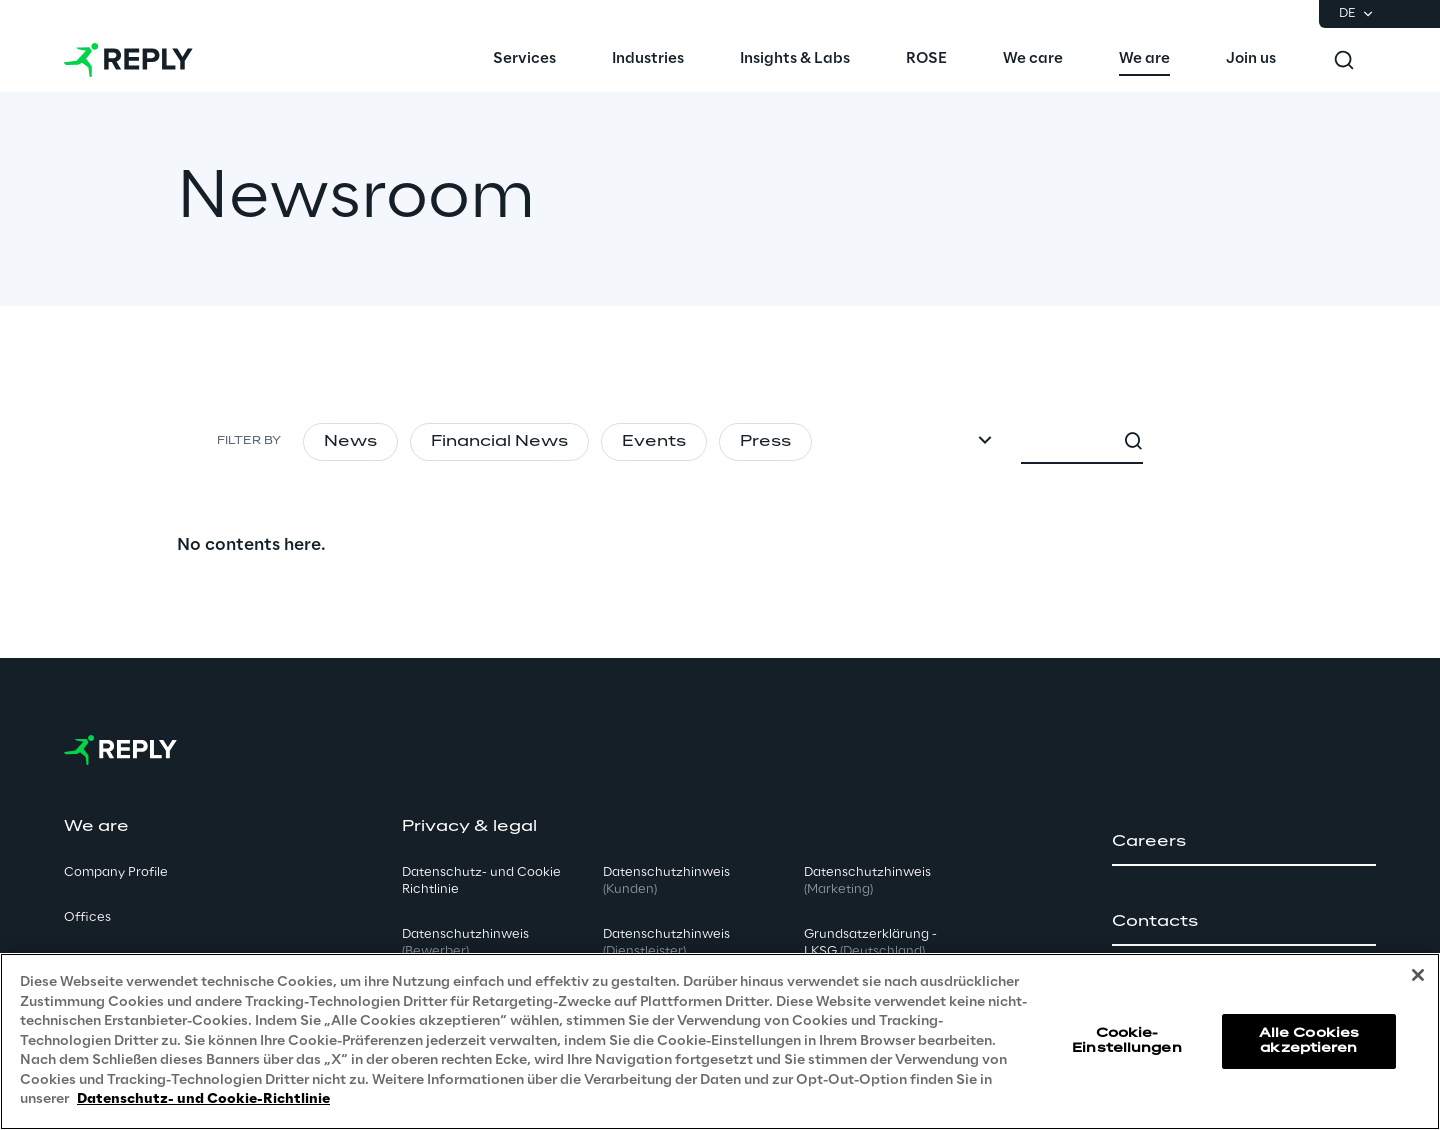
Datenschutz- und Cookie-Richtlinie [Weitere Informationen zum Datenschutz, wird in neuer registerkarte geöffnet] (203, 1099)
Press (765, 442)
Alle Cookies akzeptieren (1309, 1040)
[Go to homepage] (128, 60)
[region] (720, 1041)
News (350, 442)
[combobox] (1167, 442)
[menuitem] (524, 60)
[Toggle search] (1344, 60)
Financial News (499, 442)
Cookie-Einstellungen (1127, 1040)
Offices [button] (87, 917)
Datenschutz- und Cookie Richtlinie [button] (481, 881)
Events (654, 442)
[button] (1244, 842)
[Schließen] (1418, 975)
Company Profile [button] (116, 872)
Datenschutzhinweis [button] (465, 943)
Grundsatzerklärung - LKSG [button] (870, 943)
